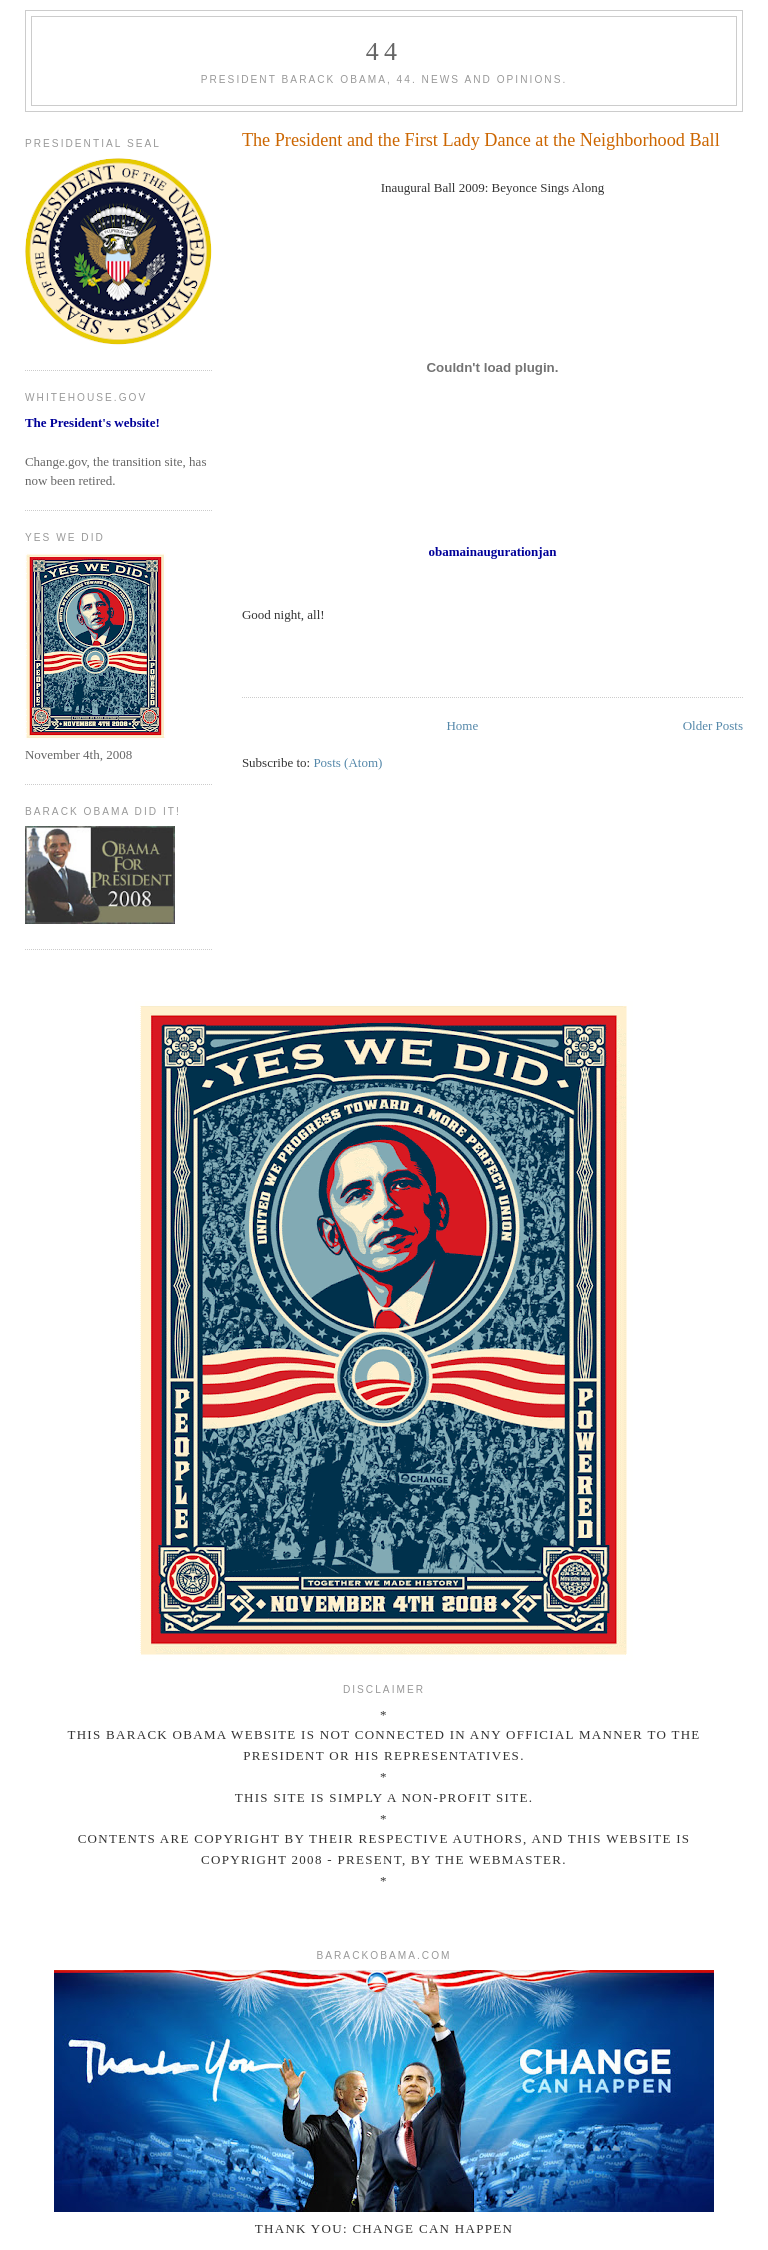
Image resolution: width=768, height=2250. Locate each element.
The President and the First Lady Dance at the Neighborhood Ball (481, 140)
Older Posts (713, 725)
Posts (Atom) (347, 762)
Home (462, 725)
